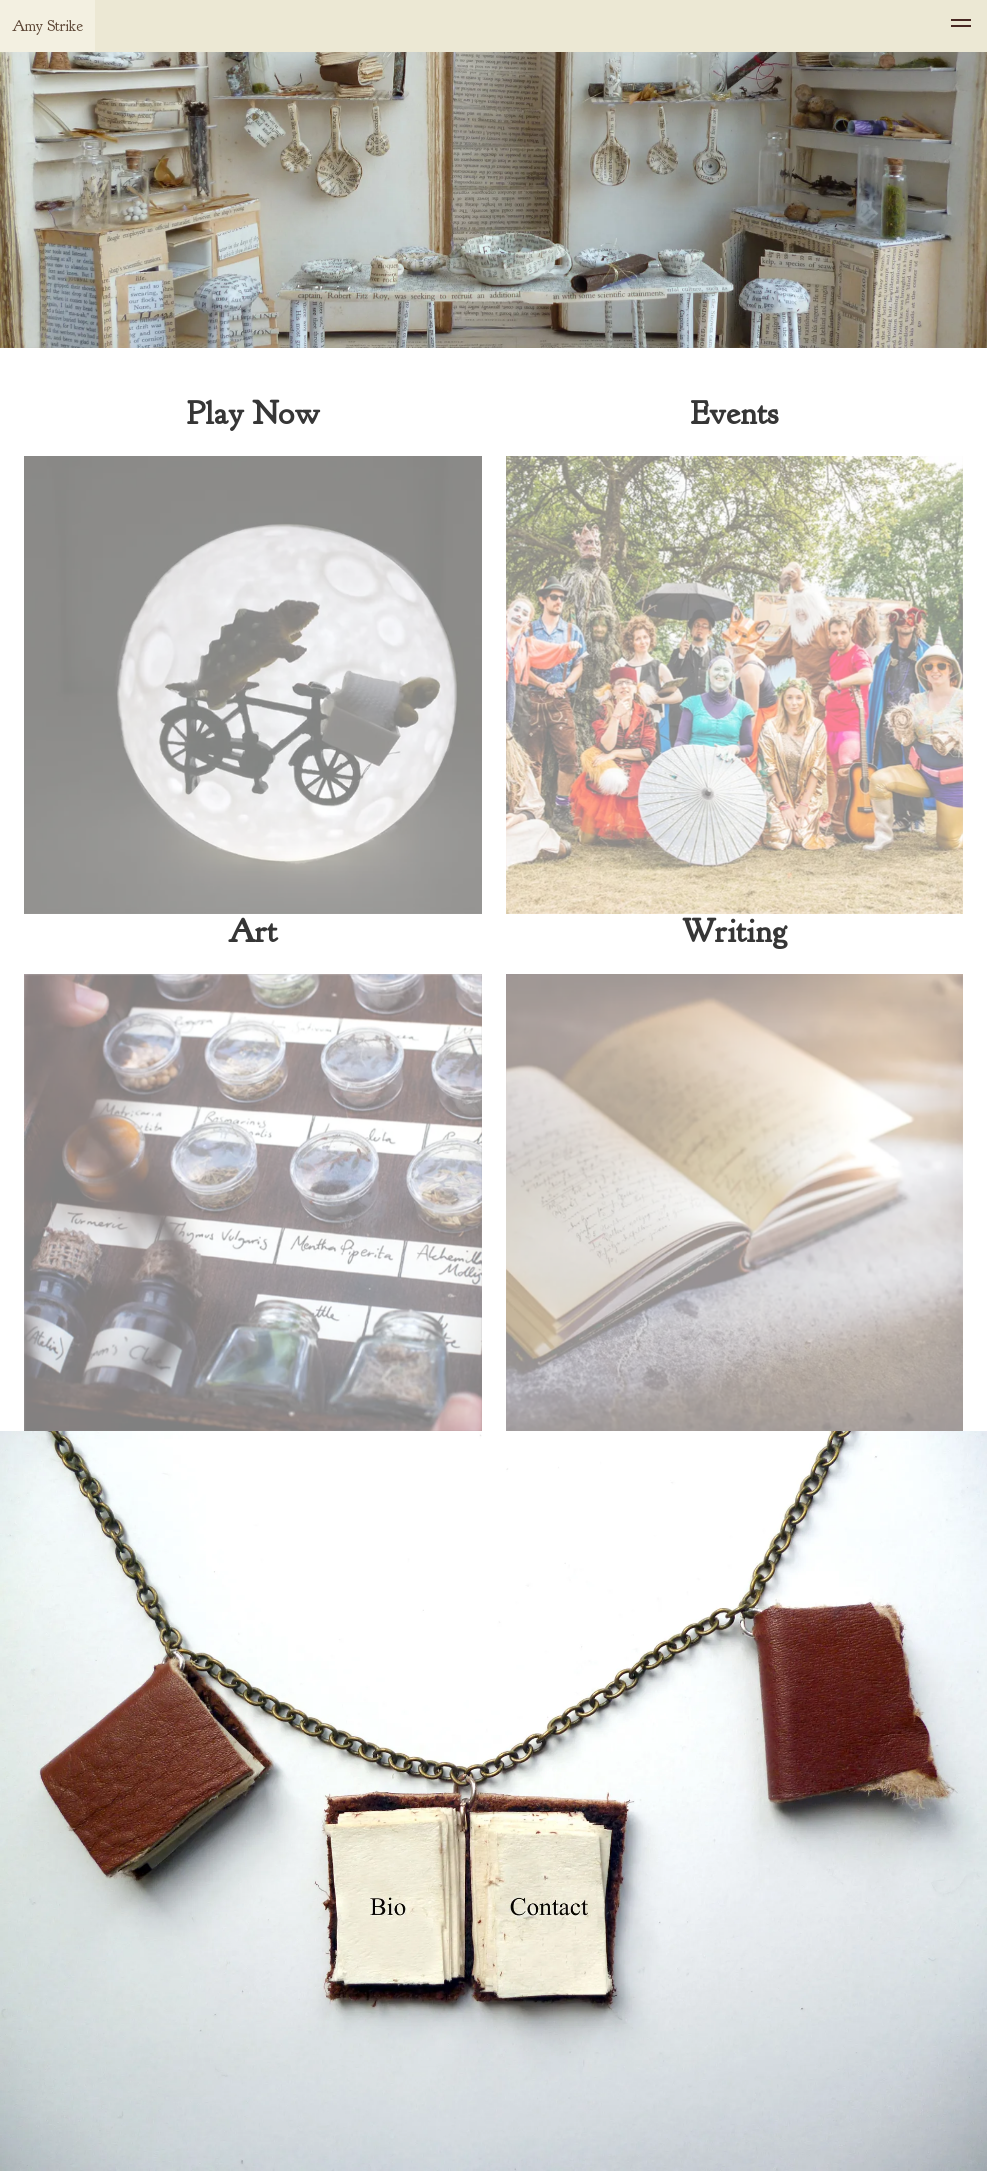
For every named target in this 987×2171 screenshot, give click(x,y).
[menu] (961, 26)
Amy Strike (47, 26)
